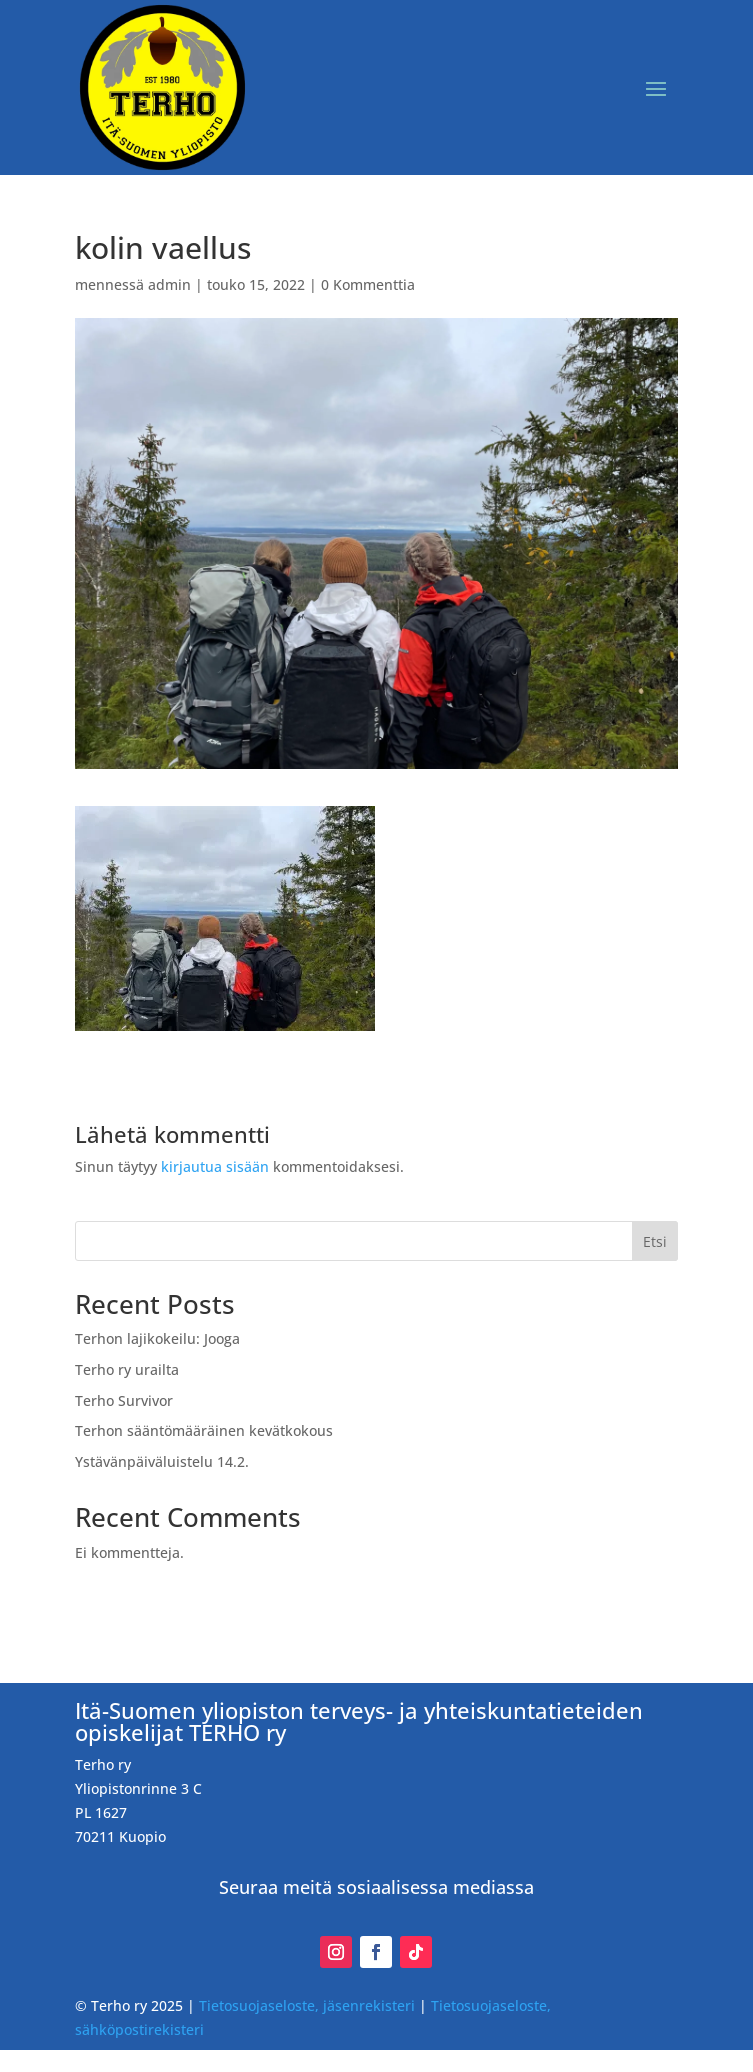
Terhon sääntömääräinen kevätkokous (204, 1430)
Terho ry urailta (127, 1369)
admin (169, 284)
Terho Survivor (124, 1400)
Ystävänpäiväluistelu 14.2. (162, 1461)
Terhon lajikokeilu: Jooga (157, 1338)
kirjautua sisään (215, 1166)
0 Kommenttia (368, 284)
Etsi (655, 1241)
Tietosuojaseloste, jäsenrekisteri (307, 2005)
